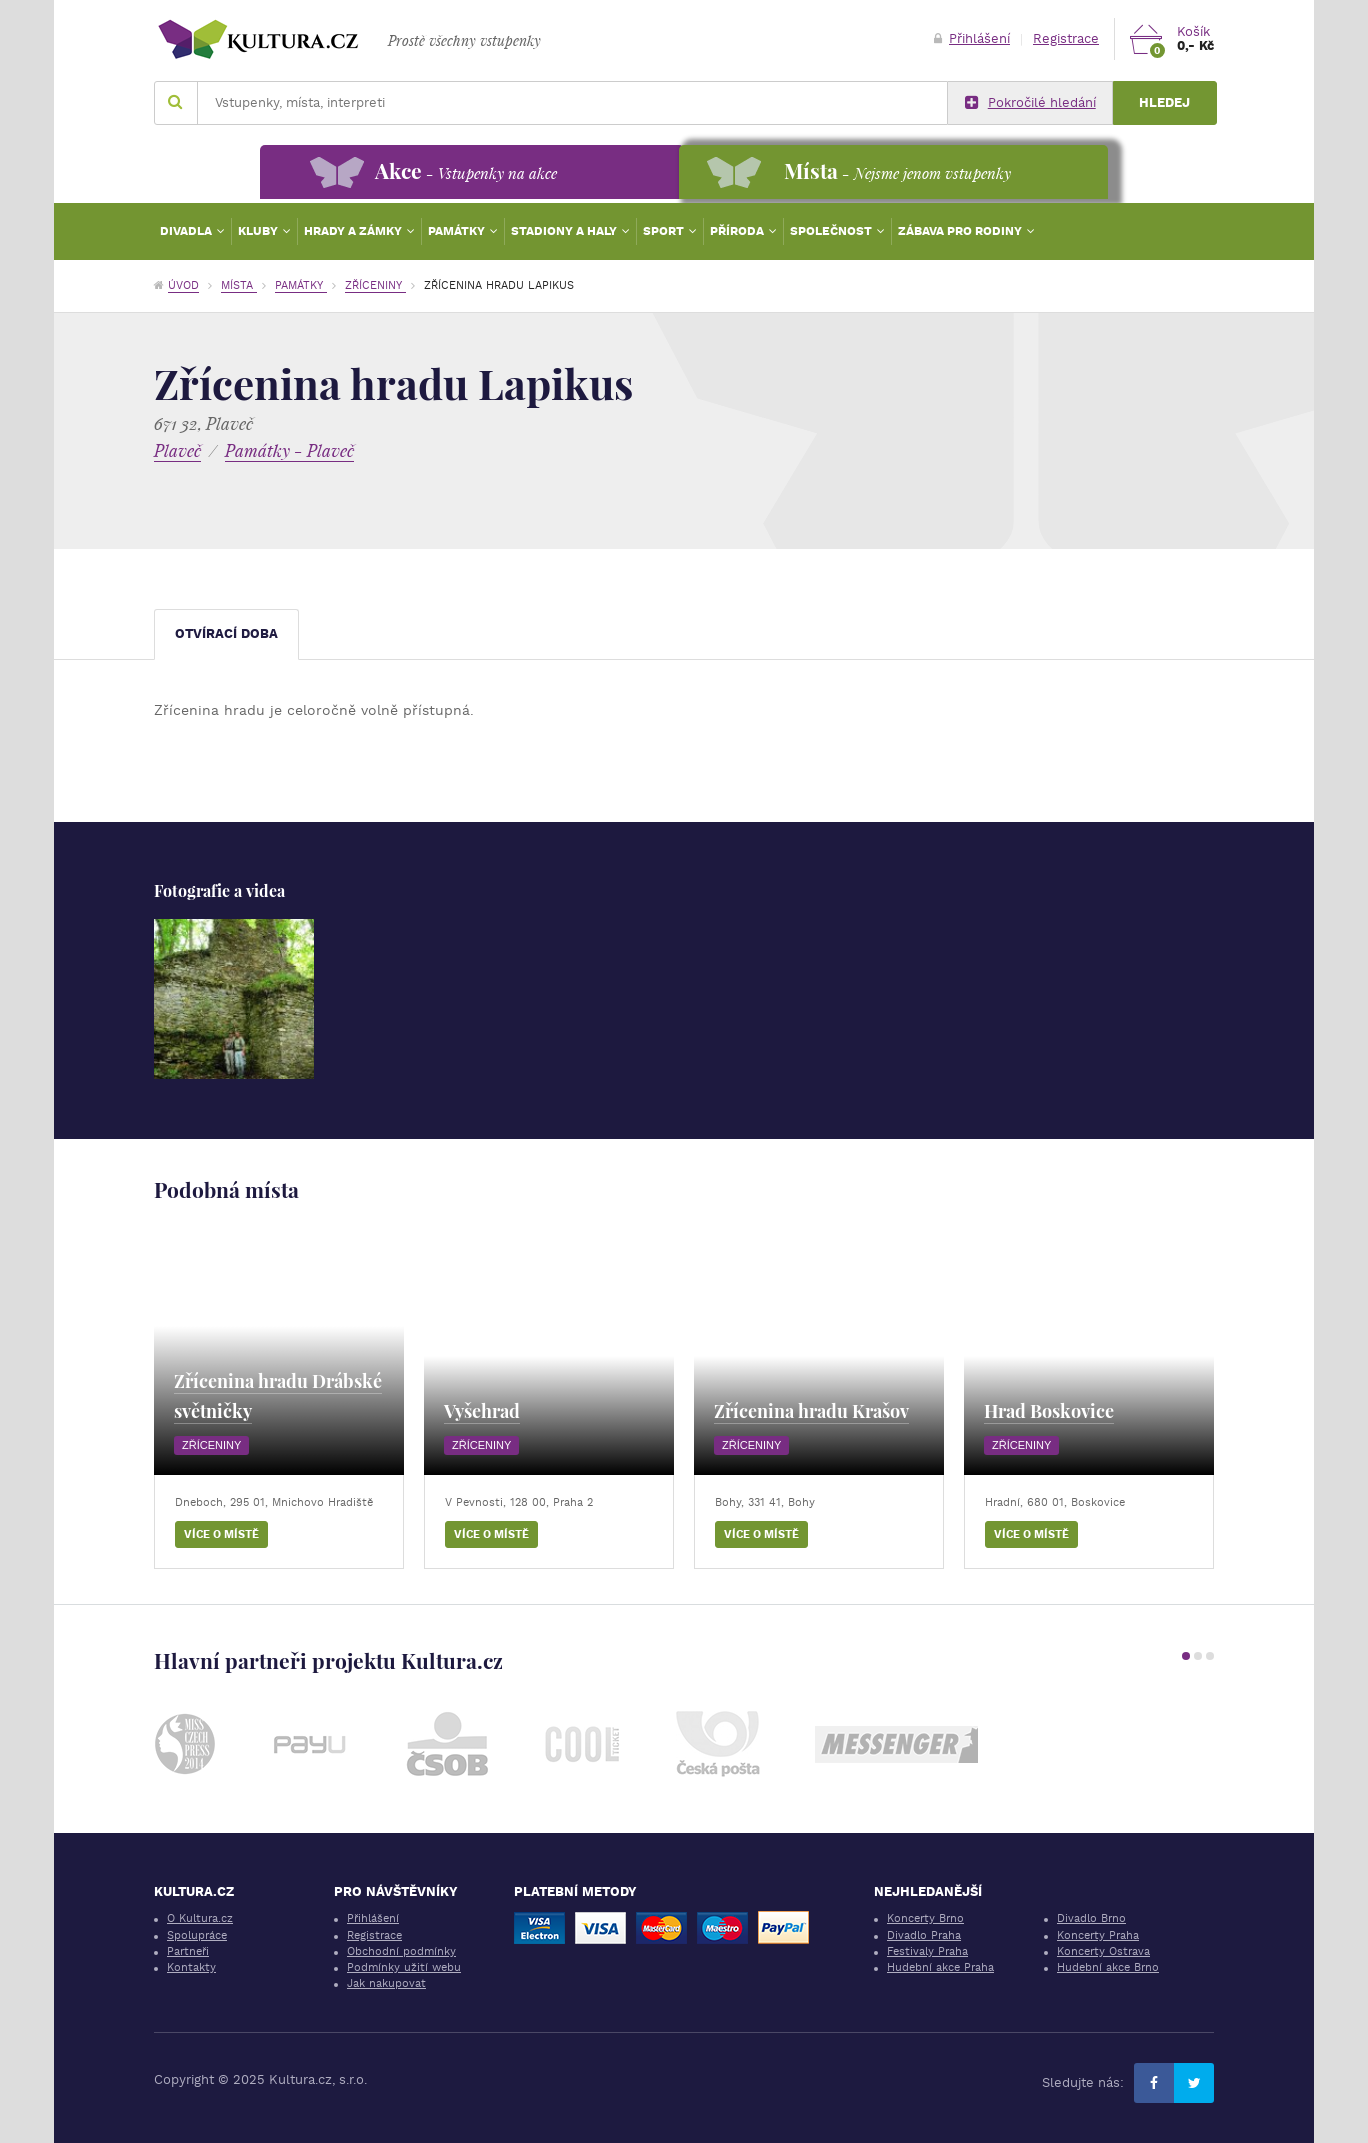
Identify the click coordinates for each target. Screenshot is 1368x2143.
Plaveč (177, 450)
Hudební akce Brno (1108, 1967)
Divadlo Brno (1091, 1918)
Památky (458, 231)
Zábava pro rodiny (961, 231)
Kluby (259, 231)
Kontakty (191, 1967)
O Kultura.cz (200, 1918)
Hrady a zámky (354, 231)
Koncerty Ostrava (1103, 1951)
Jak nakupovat (386, 1983)
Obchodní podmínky (401, 1951)
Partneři (188, 1951)
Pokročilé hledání (1030, 103)
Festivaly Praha (927, 1951)
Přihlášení (972, 38)
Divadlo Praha (924, 1935)
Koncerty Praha (1098, 1935)
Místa (239, 285)
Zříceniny (375, 285)
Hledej (1164, 102)
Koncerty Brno (925, 1918)
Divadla (187, 231)
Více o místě (221, 1534)
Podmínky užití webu (404, 1967)
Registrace (1066, 38)
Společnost (832, 231)
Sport (665, 231)
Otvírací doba (226, 633)
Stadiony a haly (565, 231)
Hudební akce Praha (940, 1967)
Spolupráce (197, 1935)
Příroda (738, 231)
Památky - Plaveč (289, 450)
